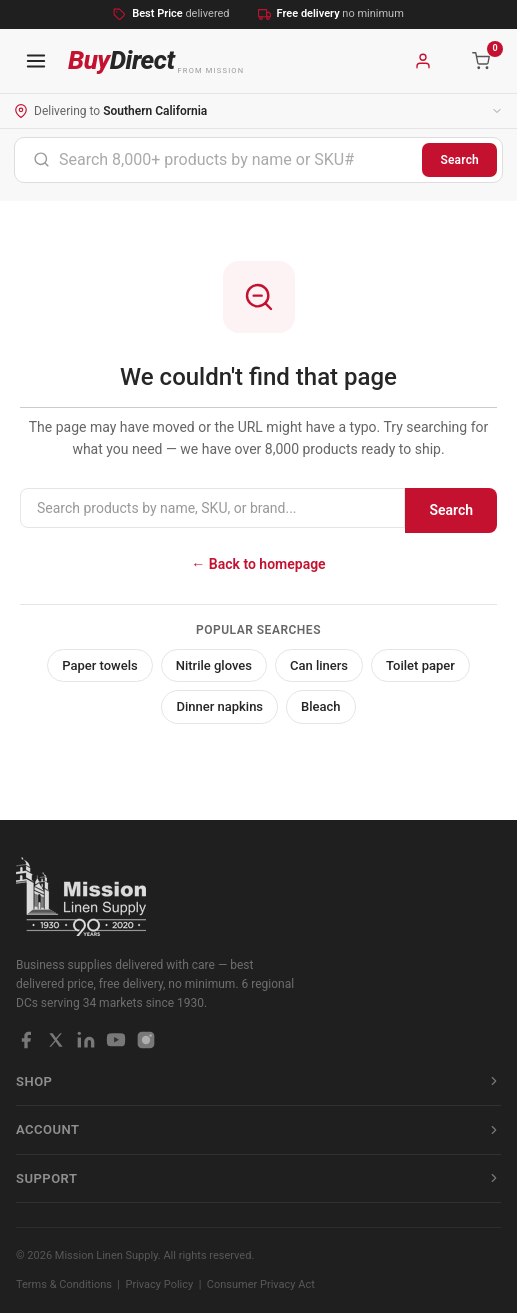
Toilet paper (420, 665)
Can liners (319, 665)
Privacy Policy (160, 1284)
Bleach (321, 706)
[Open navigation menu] (36, 61)
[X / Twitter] (56, 1040)
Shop (258, 1081)
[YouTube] (116, 1040)
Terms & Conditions (64, 1284)
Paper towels (100, 665)
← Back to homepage (258, 564)
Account (258, 1129)
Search (459, 160)
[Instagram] (146, 1040)
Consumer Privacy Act (261, 1284)
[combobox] (218, 160)
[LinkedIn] (86, 1040)
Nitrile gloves (214, 665)
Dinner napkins (219, 706)
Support (258, 1178)
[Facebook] (26, 1040)
